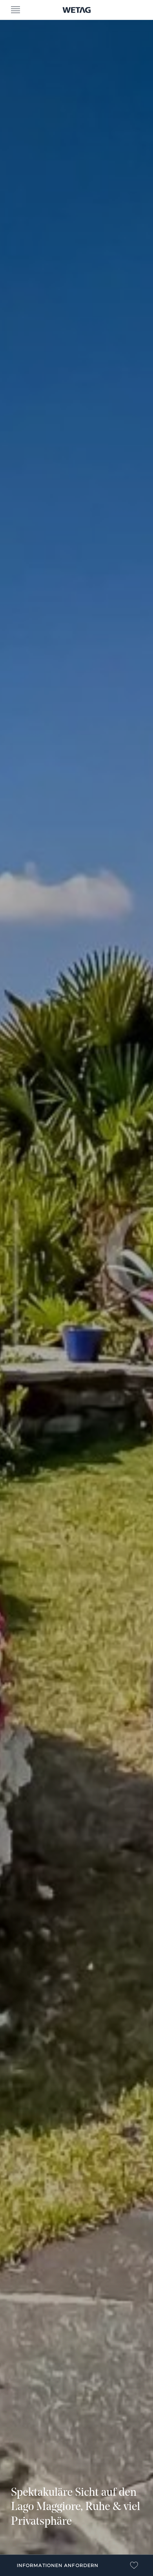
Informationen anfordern (57, 2565)
